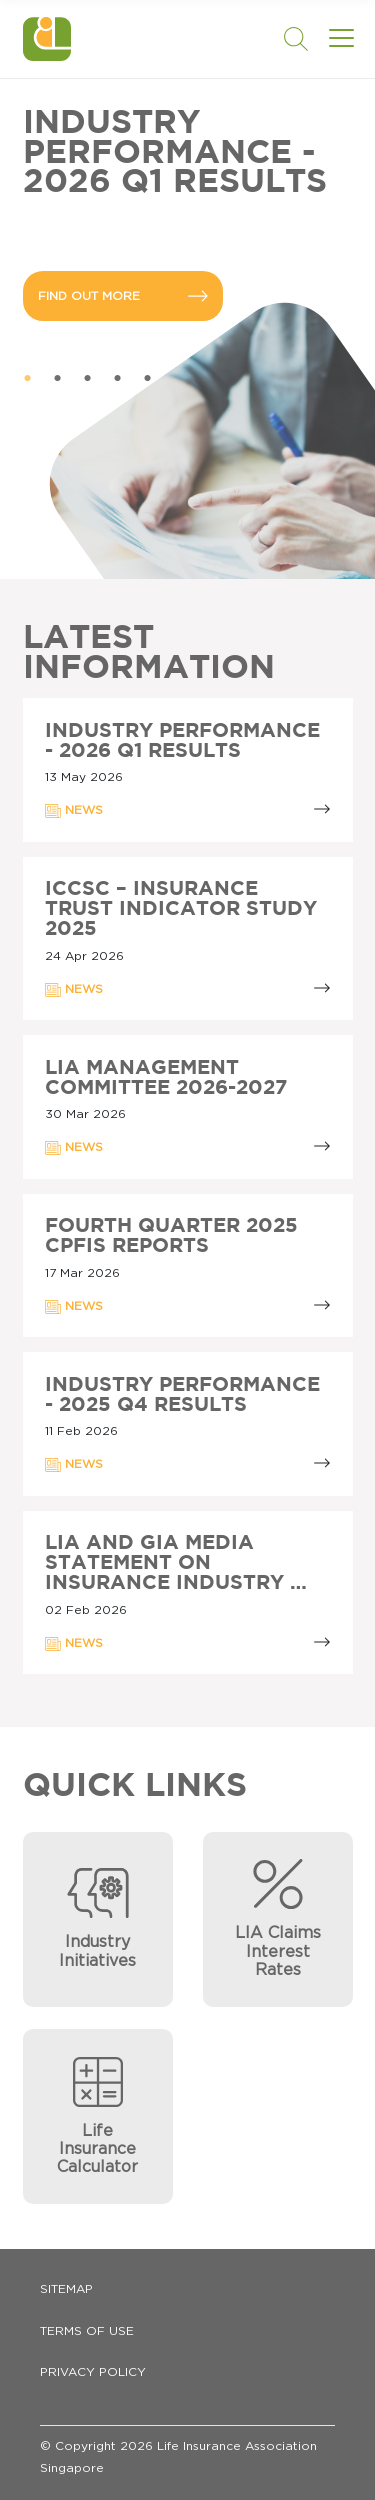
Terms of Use (87, 2331)
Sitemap (66, 2289)
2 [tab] (58, 379)
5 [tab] (148, 379)
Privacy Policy (93, 2372)
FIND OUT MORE (123, 296)
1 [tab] (28, 379)
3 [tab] (88, 379)
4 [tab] (118, 379)
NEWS (74, 811)
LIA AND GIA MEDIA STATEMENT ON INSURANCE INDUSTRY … (176, 1563)
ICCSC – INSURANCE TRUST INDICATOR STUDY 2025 (181, 909)
